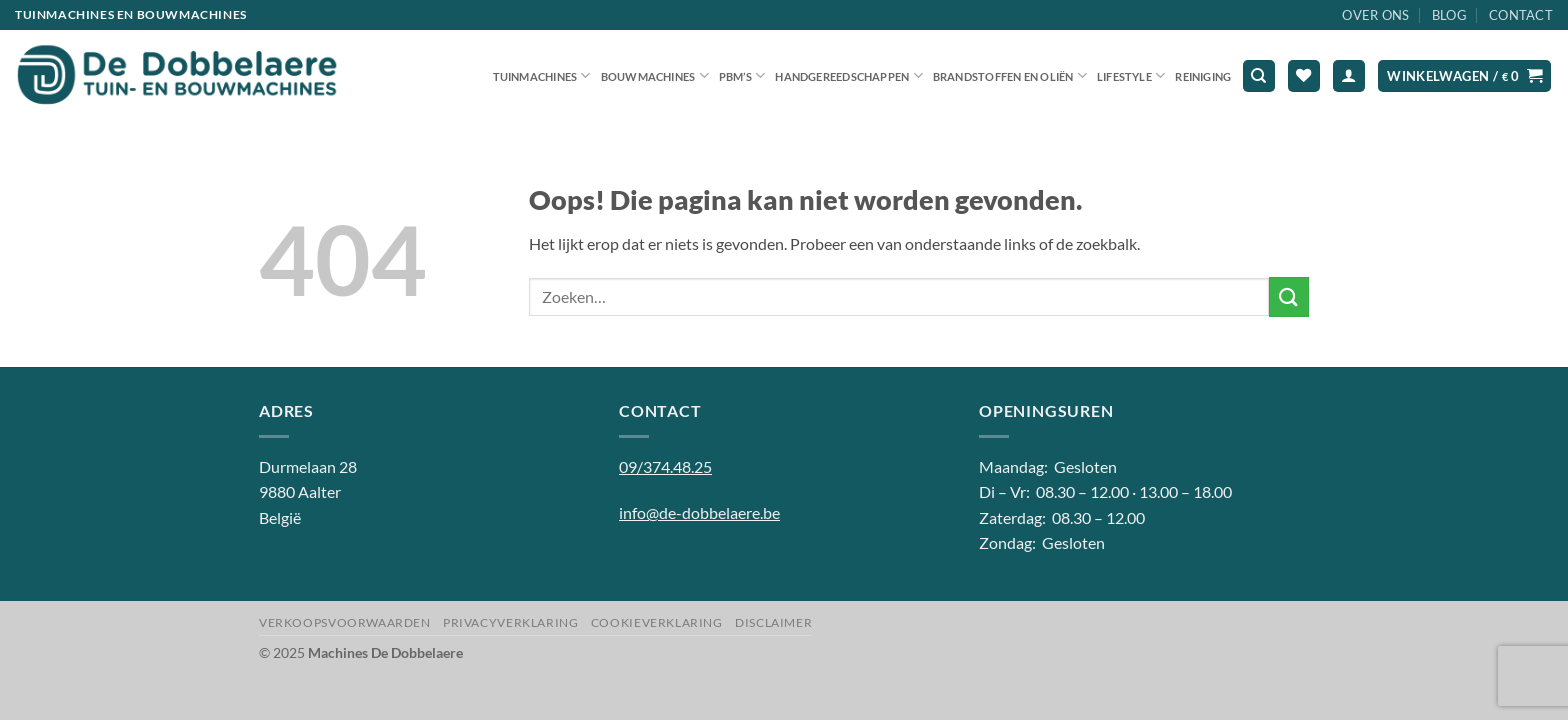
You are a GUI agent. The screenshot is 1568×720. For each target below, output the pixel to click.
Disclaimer (773, 622)
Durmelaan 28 (308, 466)
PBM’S (742, 75)
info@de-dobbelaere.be (699, 512)
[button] (1349, 76)
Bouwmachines (655, 75)
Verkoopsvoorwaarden (345, 622)
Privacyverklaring (510, 622)
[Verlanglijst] (1304, 76)
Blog (1449, 15)
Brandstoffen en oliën (1010, 75)
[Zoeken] (1259, 76)
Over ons (1375, 15)
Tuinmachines (542, 75)
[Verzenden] (1289, 296)
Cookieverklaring (657, 622)
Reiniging (1203, 76)
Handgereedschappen (848, 75)
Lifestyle (1131, 75)
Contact (1521, 15)
